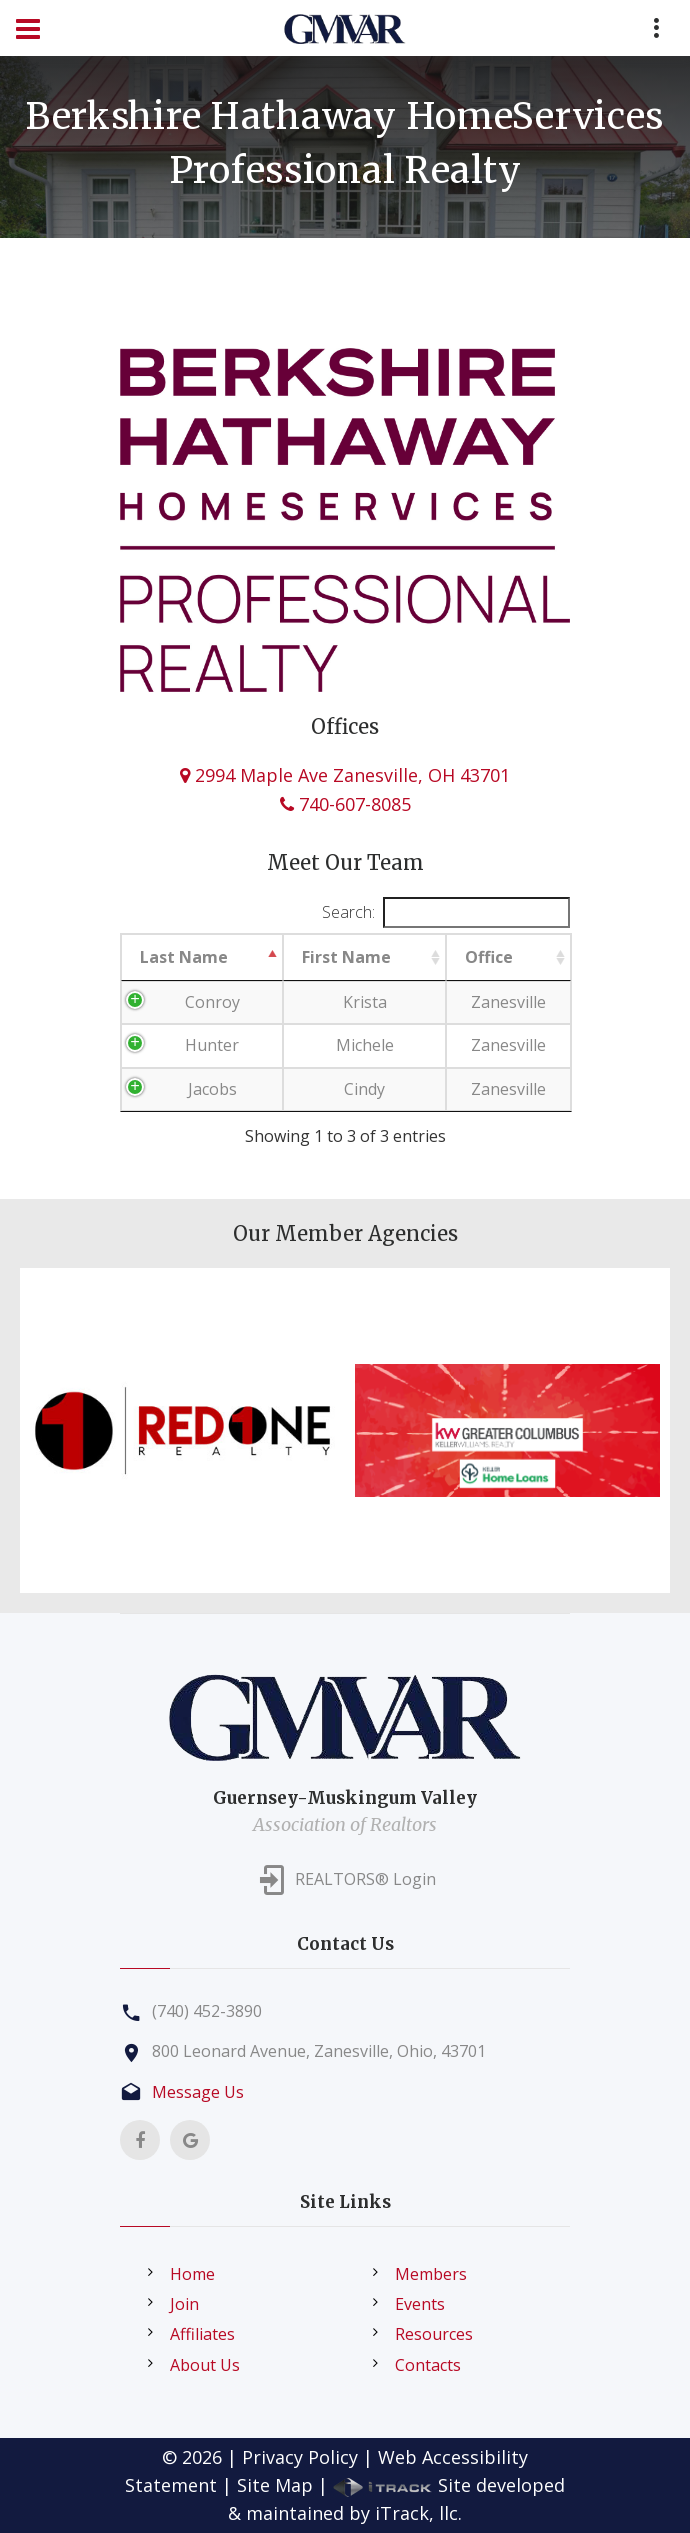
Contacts (428, 2365)
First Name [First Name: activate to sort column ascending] (346, 957)
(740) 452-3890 (207, 2011)
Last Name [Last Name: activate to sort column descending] (184, 957)
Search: (446, 912)
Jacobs (212, 1089)
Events (420, 2304)
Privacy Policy (300, 2457)
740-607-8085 (345, 804)
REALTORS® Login (365, 1879)
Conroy (212, 1002)
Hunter (212, 1045)
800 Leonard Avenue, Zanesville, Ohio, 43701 (319, 2051)
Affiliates (202, 2334)
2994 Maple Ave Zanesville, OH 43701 (345, 775)
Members (431, 2274)
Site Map (275, 2485)
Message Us (198, 2092)
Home (192, 2274)
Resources (434, 2334)
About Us (205, 2365)
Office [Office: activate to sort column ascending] (489, 957)
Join (184, 2304)
